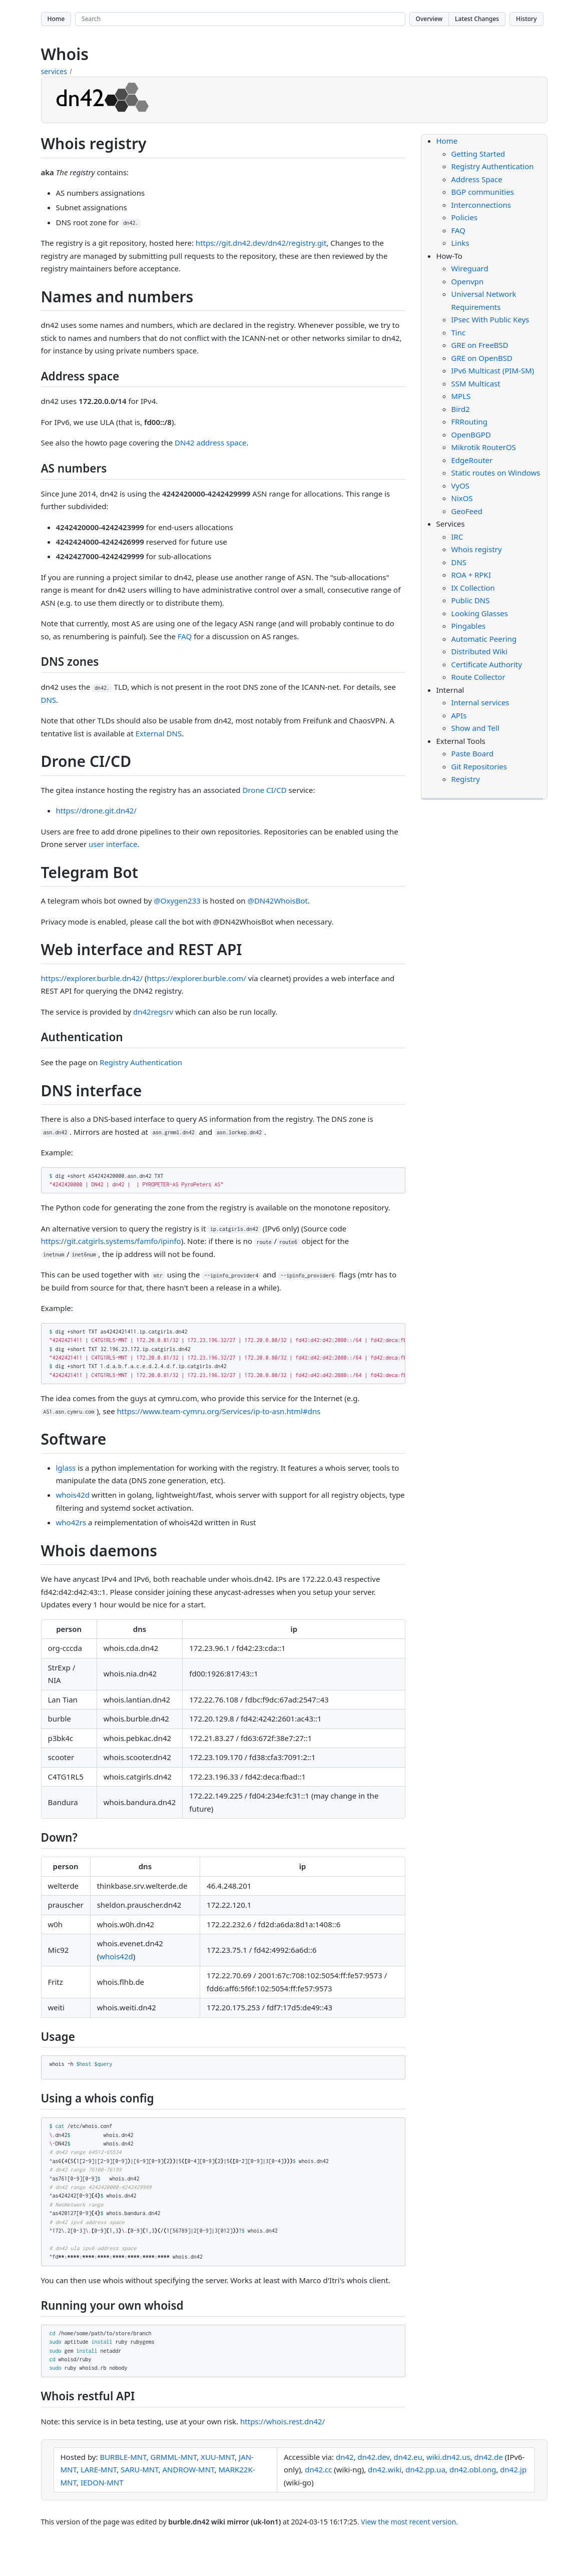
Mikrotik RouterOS (483, 447)
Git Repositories (479, 766)
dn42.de (488, 2457)
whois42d (73, 1495)
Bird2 (460, 409)
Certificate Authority (486, 664)
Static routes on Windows (495, 473)
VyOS (460, 486)
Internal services (480, 702)
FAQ (185, 636)
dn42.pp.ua (425, 2469)
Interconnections (481, 205)
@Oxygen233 (177, 901)
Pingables (468, 626)
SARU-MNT (139, 2469)
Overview (429, 19)
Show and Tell (475, 728)
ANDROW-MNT (189, 2469)
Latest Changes (477, 19)
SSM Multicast (475, 383)
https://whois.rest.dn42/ (282, 2421)
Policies (464, 217)
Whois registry (476, 549)
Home (56, 19)
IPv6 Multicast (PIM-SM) (492, 370)
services (54, 71)
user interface (113, 844)
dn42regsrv (153, 1012)
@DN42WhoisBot (277, 901)
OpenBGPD (471, 435)
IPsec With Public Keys (490, 319)
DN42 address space (210, 443)
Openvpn (467, 281)
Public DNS (470, 600)
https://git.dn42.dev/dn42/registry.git (261, 243)
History (526, 19)
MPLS (461, 396)
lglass (66, 1468)
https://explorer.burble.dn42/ (92, 978)
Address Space (476, 179)
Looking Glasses (479, 613)
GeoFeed (466, 511)
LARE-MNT (99, 2469)
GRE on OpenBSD (481, 358)
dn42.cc (318, 2469)
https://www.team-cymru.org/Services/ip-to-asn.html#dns (219, 1411)
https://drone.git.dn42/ (96, 810)
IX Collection (473, 588)
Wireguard (469, 268)
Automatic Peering (484, 639)
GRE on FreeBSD (479, 345)
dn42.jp (513, 2469)
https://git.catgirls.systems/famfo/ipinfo (111, 1241)
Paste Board (472, 753)
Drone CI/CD (265, 790)
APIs (459, 715)
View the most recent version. (409, 2521)
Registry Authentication (141, 1062)
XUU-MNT (218, 2457)
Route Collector (478, 677)
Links (460, 243)
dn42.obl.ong (472, 2469)
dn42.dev (374, 2457)
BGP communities (482, 192)
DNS (49, 700)
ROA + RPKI (471, 575)
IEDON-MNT (102, 2482)
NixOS (462, 498)
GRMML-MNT (174, 2457)
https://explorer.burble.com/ (196, 978)
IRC (457, 537)
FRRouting (469, 421)
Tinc (458, 332)
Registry (465, 779)
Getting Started (478, 154)
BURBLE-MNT (123, 2457)
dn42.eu (408, 2457)
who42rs (71, 1522)
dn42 (345, 2457)
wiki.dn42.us (448, 2457)
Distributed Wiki (479, 651)
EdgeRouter (472, 460)
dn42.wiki (384, 2469)
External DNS (159, 733)
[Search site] (240, 19)
